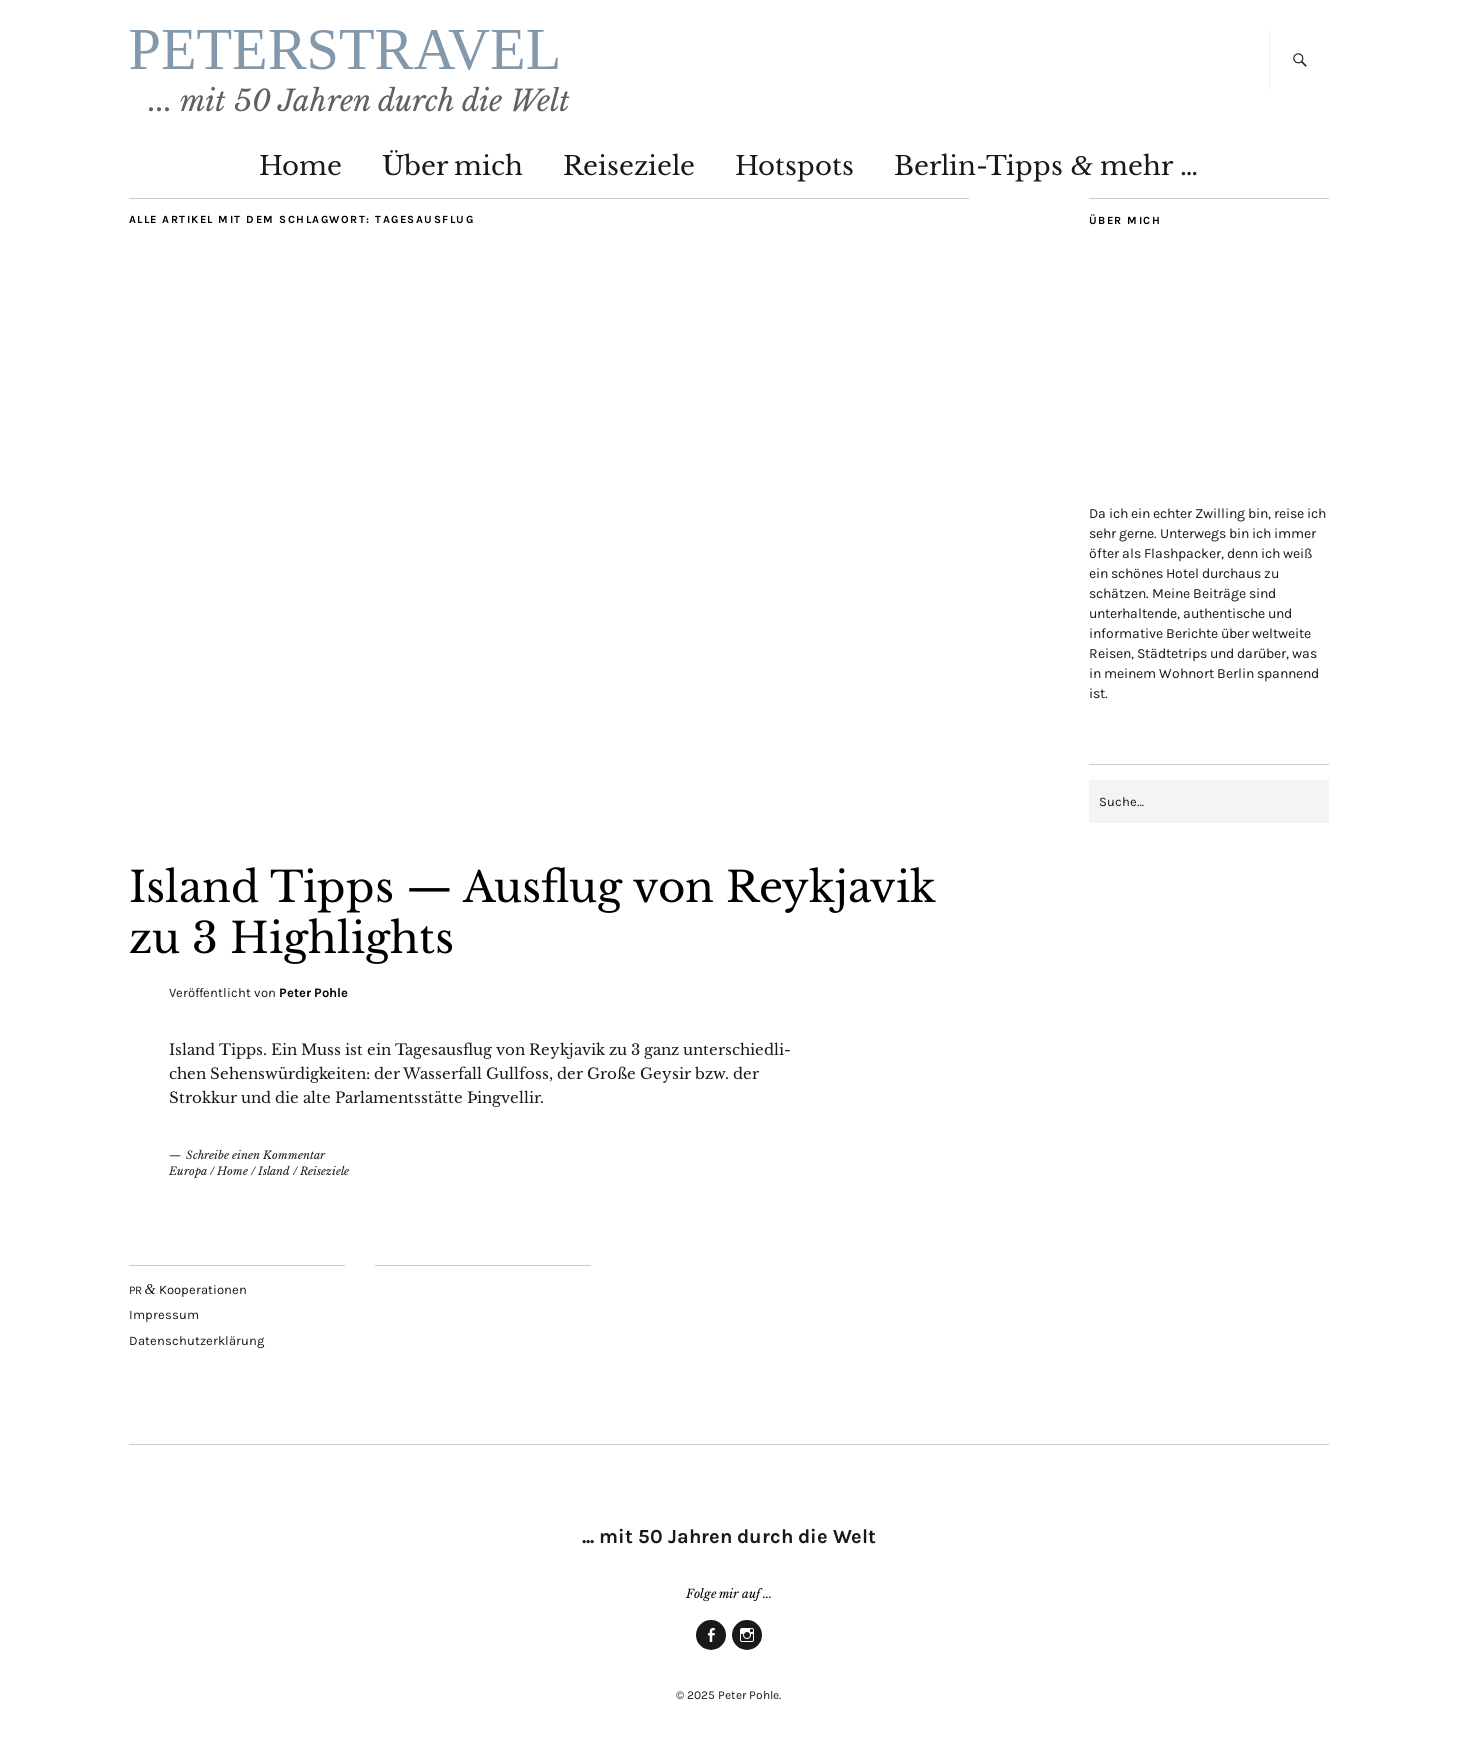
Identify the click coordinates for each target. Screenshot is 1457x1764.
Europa (188, 1171)
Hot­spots (794, 166)
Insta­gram (747, 1649)
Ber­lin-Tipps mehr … (1045, 166)
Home (300, 166)
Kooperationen (188, 1289)
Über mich (452, 166)
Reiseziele (324, 1171)
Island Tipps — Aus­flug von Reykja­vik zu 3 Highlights (532, 912)
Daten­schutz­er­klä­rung (196, 1340)
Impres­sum (164, 1314)
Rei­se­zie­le (629, 166)
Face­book (711, 1649)
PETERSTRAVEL (345, 49)
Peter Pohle (313, 992)
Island (274, 1171)
